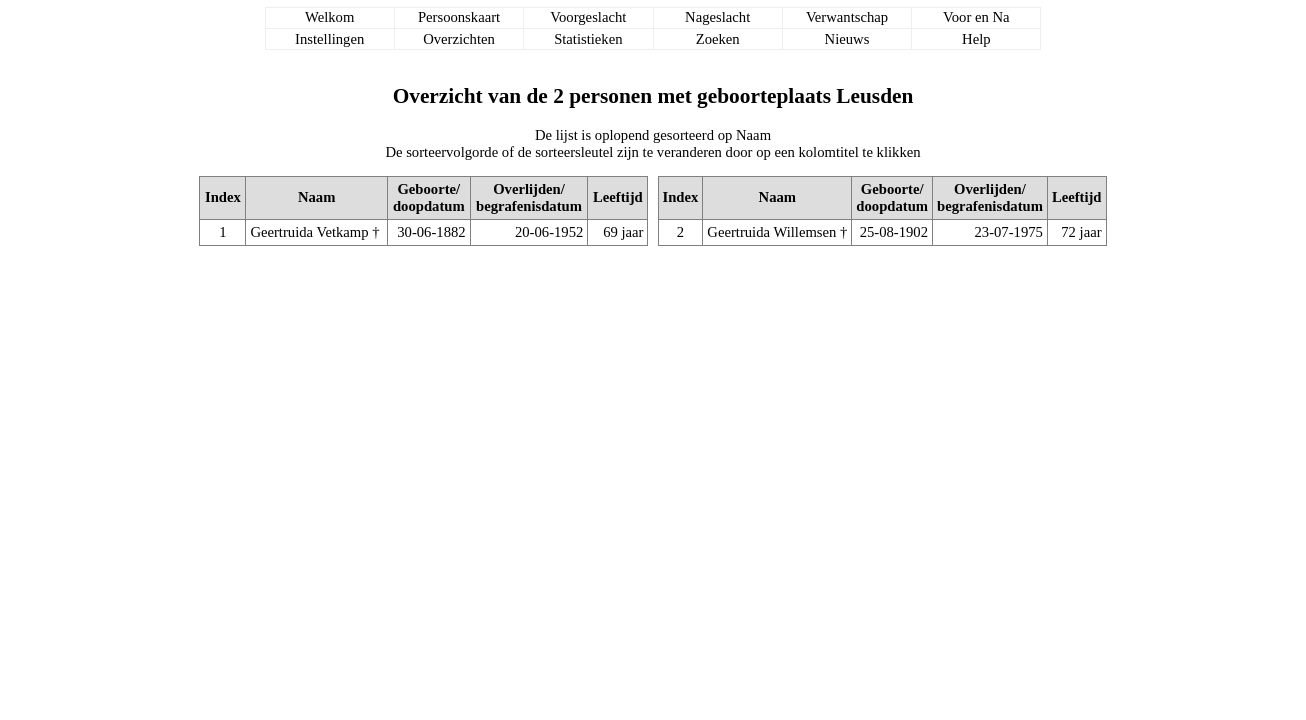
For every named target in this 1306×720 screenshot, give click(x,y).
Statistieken (588, 39)
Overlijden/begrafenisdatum (529, 197)
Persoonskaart (459, 17)
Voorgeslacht (588, 17)
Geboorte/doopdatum (429, 197)
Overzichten (459, 39)
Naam (316, 197)
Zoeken (718, 39)
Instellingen (329, 39)
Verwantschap (847, 17)
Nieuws (847, 39)
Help (976, 39)
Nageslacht (717, 17)
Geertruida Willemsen (771, 232)
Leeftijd (618, 197)
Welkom (329, 17)
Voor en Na (976, 17)
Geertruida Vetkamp (309, 232)
